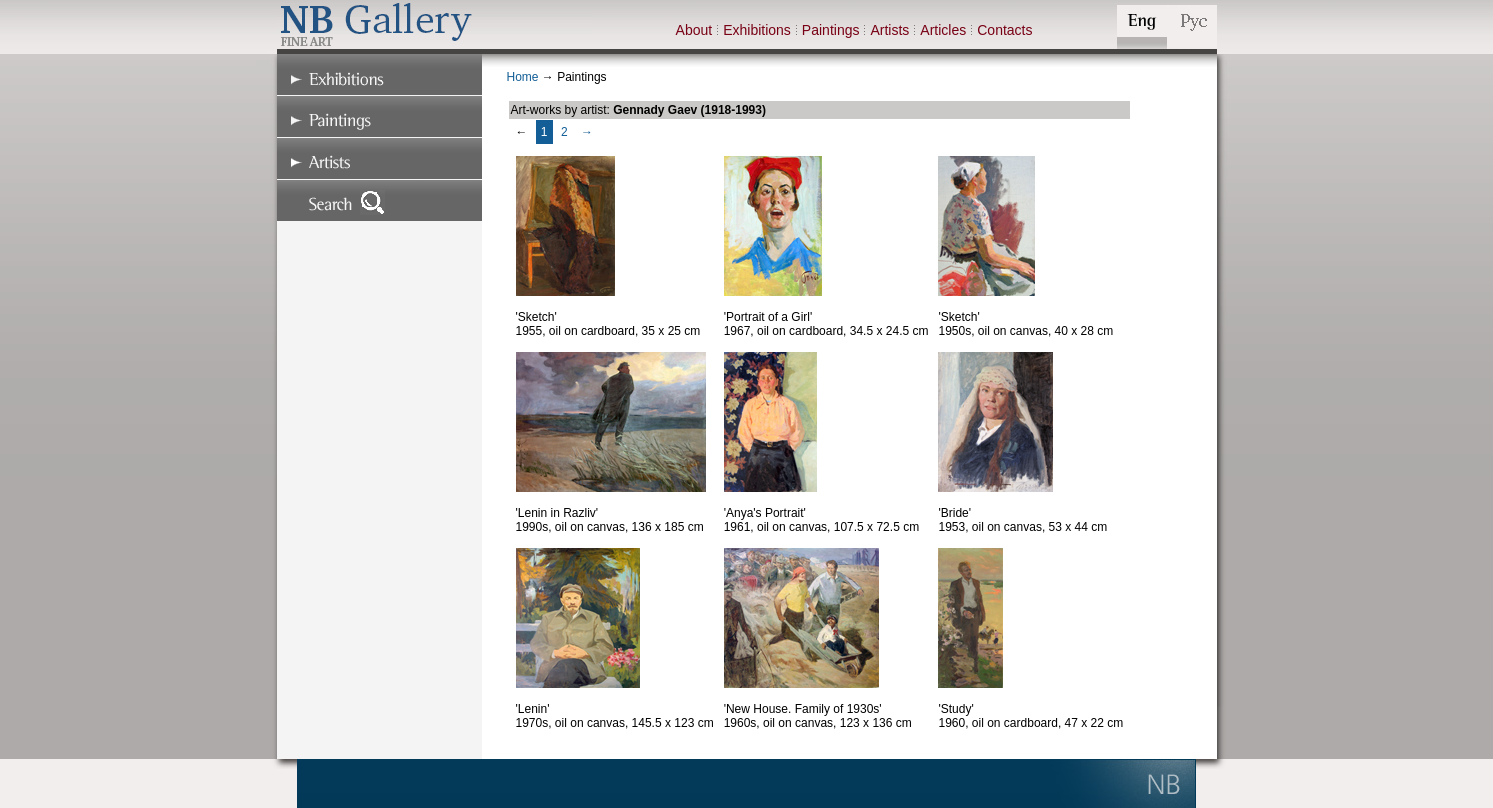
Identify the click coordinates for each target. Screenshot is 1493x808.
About (694, 30)
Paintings (831, 30)
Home (523, 77)
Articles (943, 30)
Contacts (1004, 30)
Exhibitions (757, 30)
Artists (889, 30)
